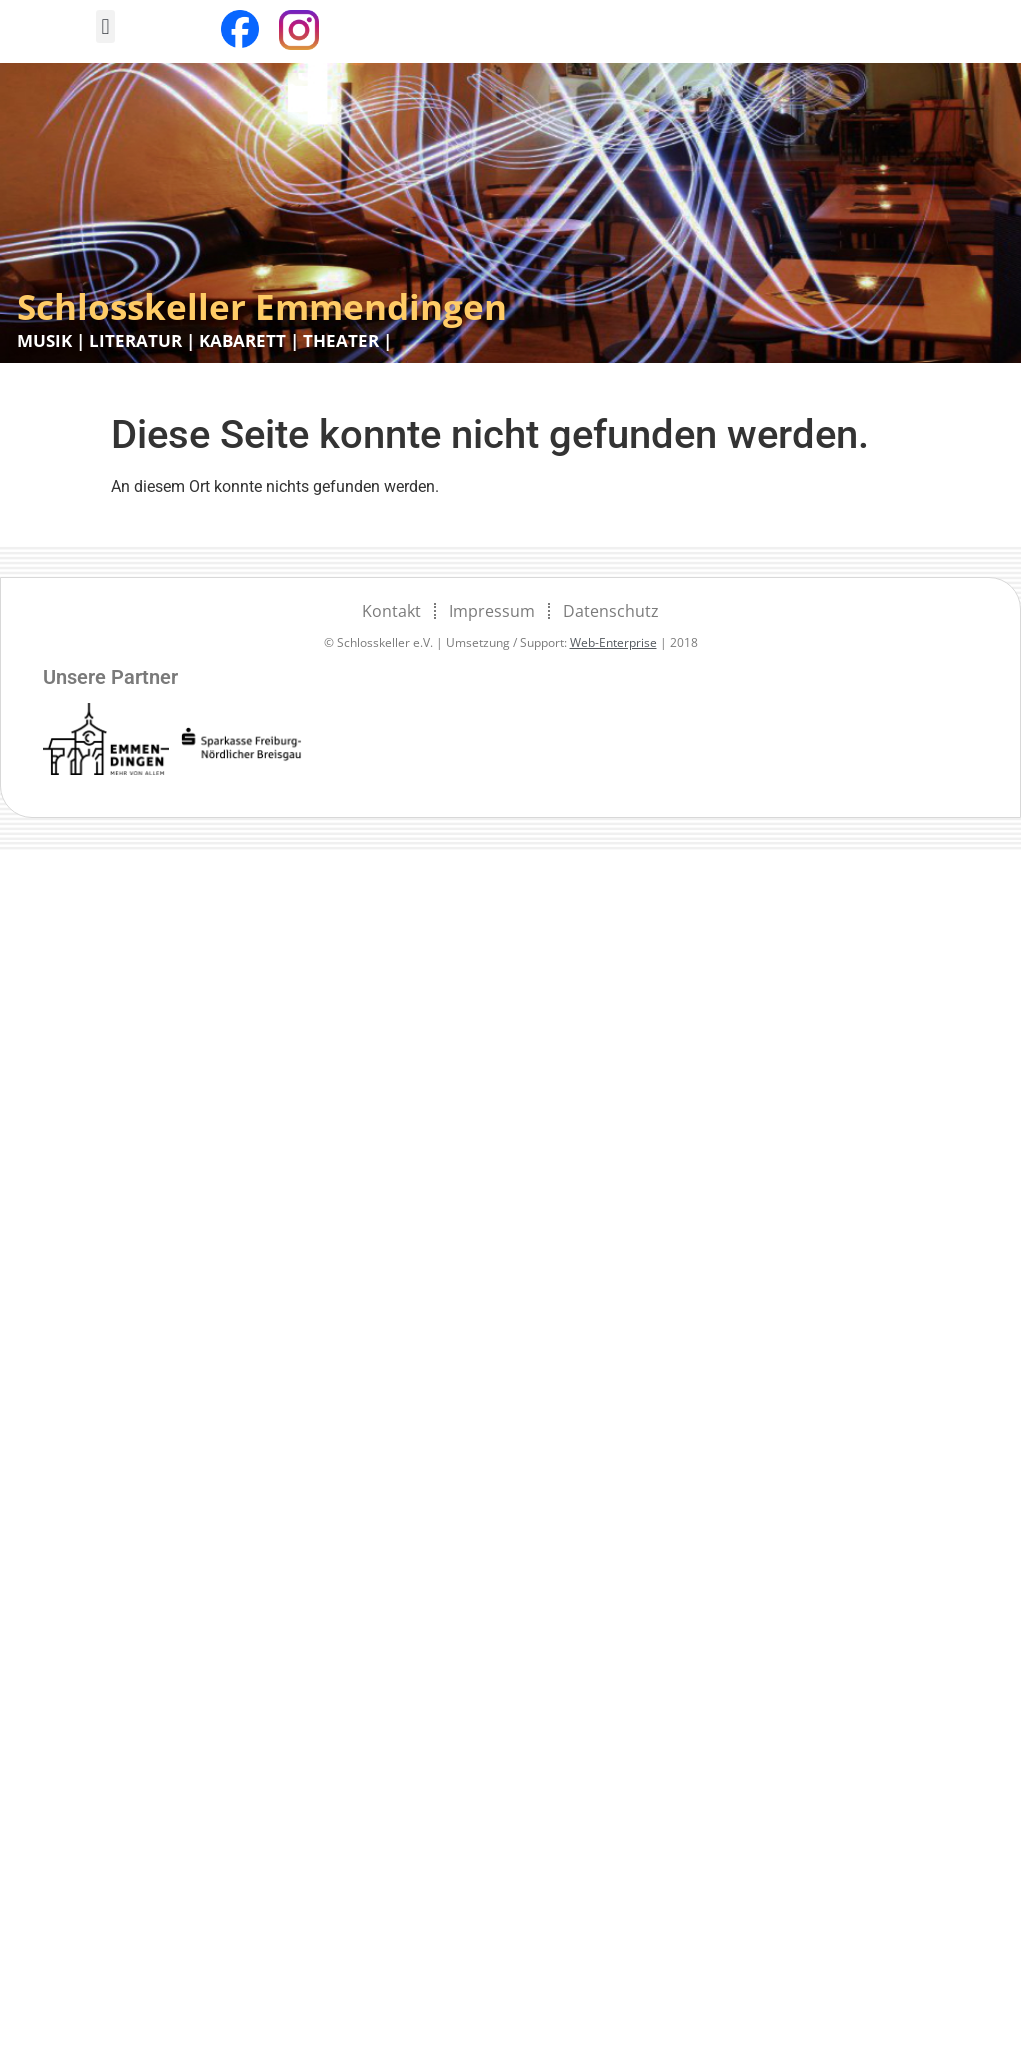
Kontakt (391, 611)
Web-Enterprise (613, 642)
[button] (105, 26)
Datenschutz (611, 611)
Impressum (492, 611)
